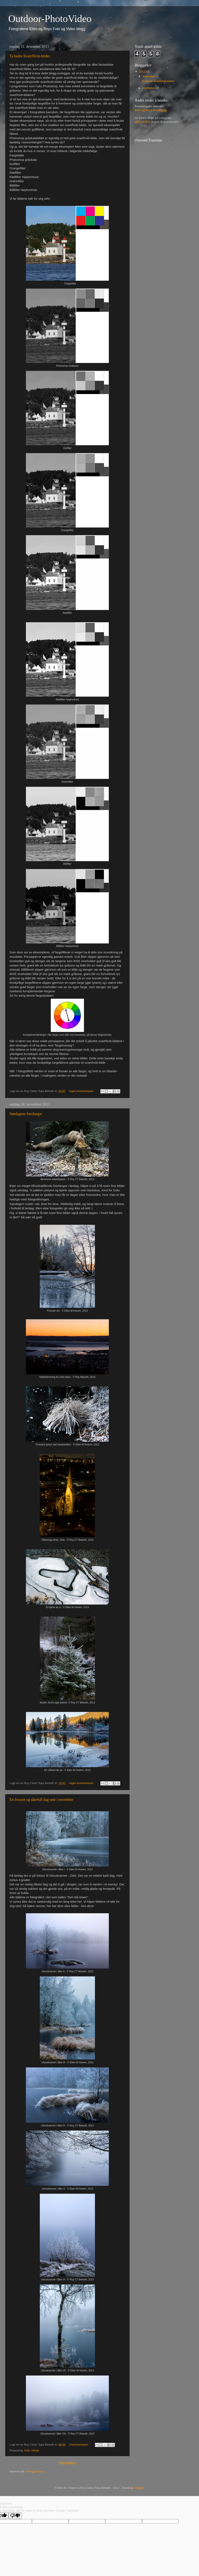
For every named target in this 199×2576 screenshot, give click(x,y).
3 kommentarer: (79, 2444)
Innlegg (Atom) (34, 2471)
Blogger (139, 2487)
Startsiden (67, 2463)
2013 (142, 71)
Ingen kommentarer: (82, 1091)
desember (149, 76)
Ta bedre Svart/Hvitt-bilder (30, 56)
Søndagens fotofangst (26, 1114)
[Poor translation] (15, 2515)
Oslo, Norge (31, 2450)
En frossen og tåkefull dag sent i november (41, 1800)
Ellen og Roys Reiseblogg (151, 110)
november (149, 88)
